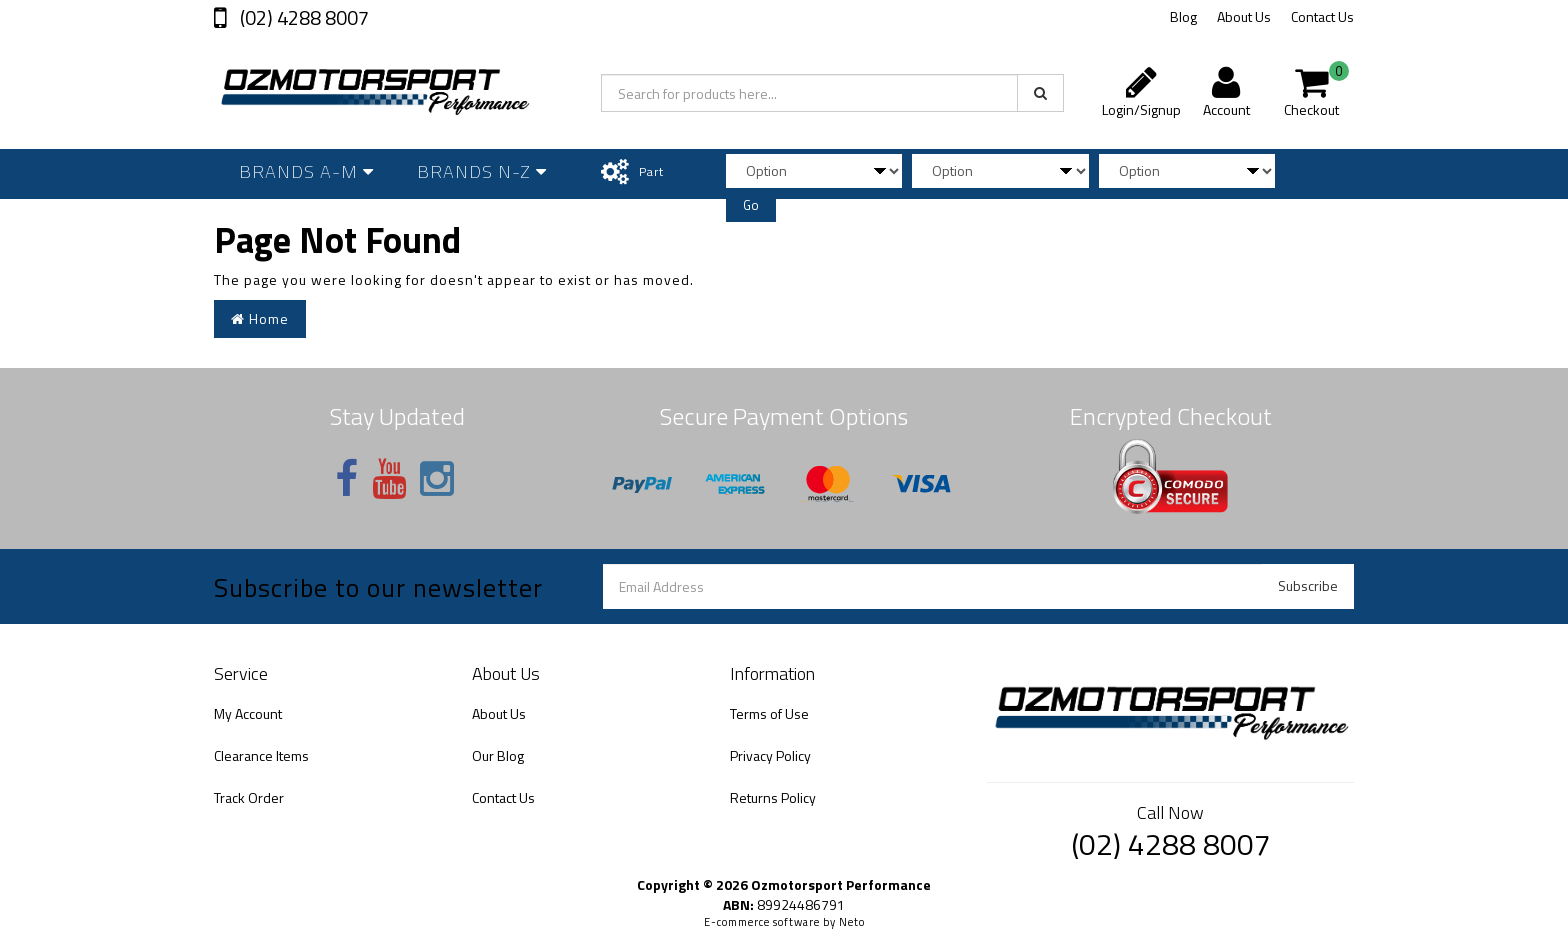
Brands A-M (306, 171)
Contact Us (1322, 16)
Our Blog (498, 755)
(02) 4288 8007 (302, 17)
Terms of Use (769, 713)
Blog (1183, 16)
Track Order (249, 797)
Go (751, 205)
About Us (1244, 16)
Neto (852, 922)
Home (260, 318)
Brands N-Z (482, 171)
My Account (248, 713)
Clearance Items (261, 755)
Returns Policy (773, 797)
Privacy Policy (770, 755)
